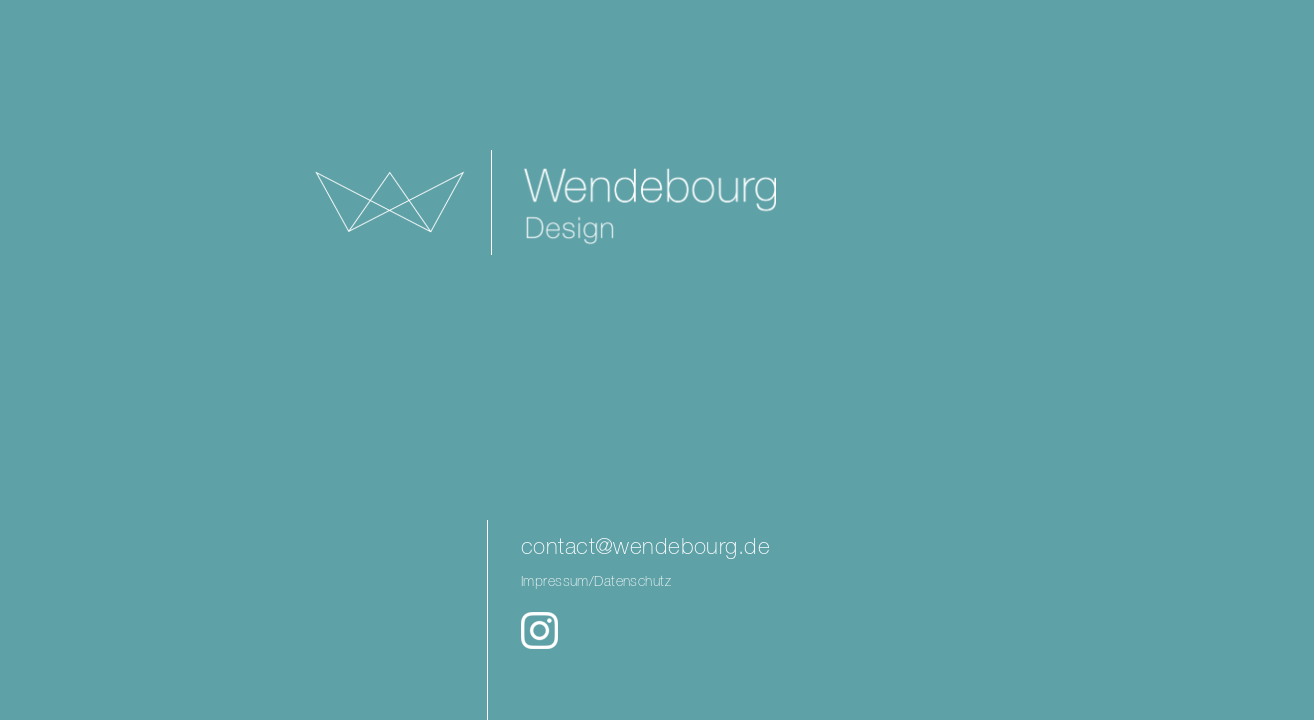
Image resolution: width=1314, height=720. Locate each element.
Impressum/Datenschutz (596, 582)
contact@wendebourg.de (645, 548)
